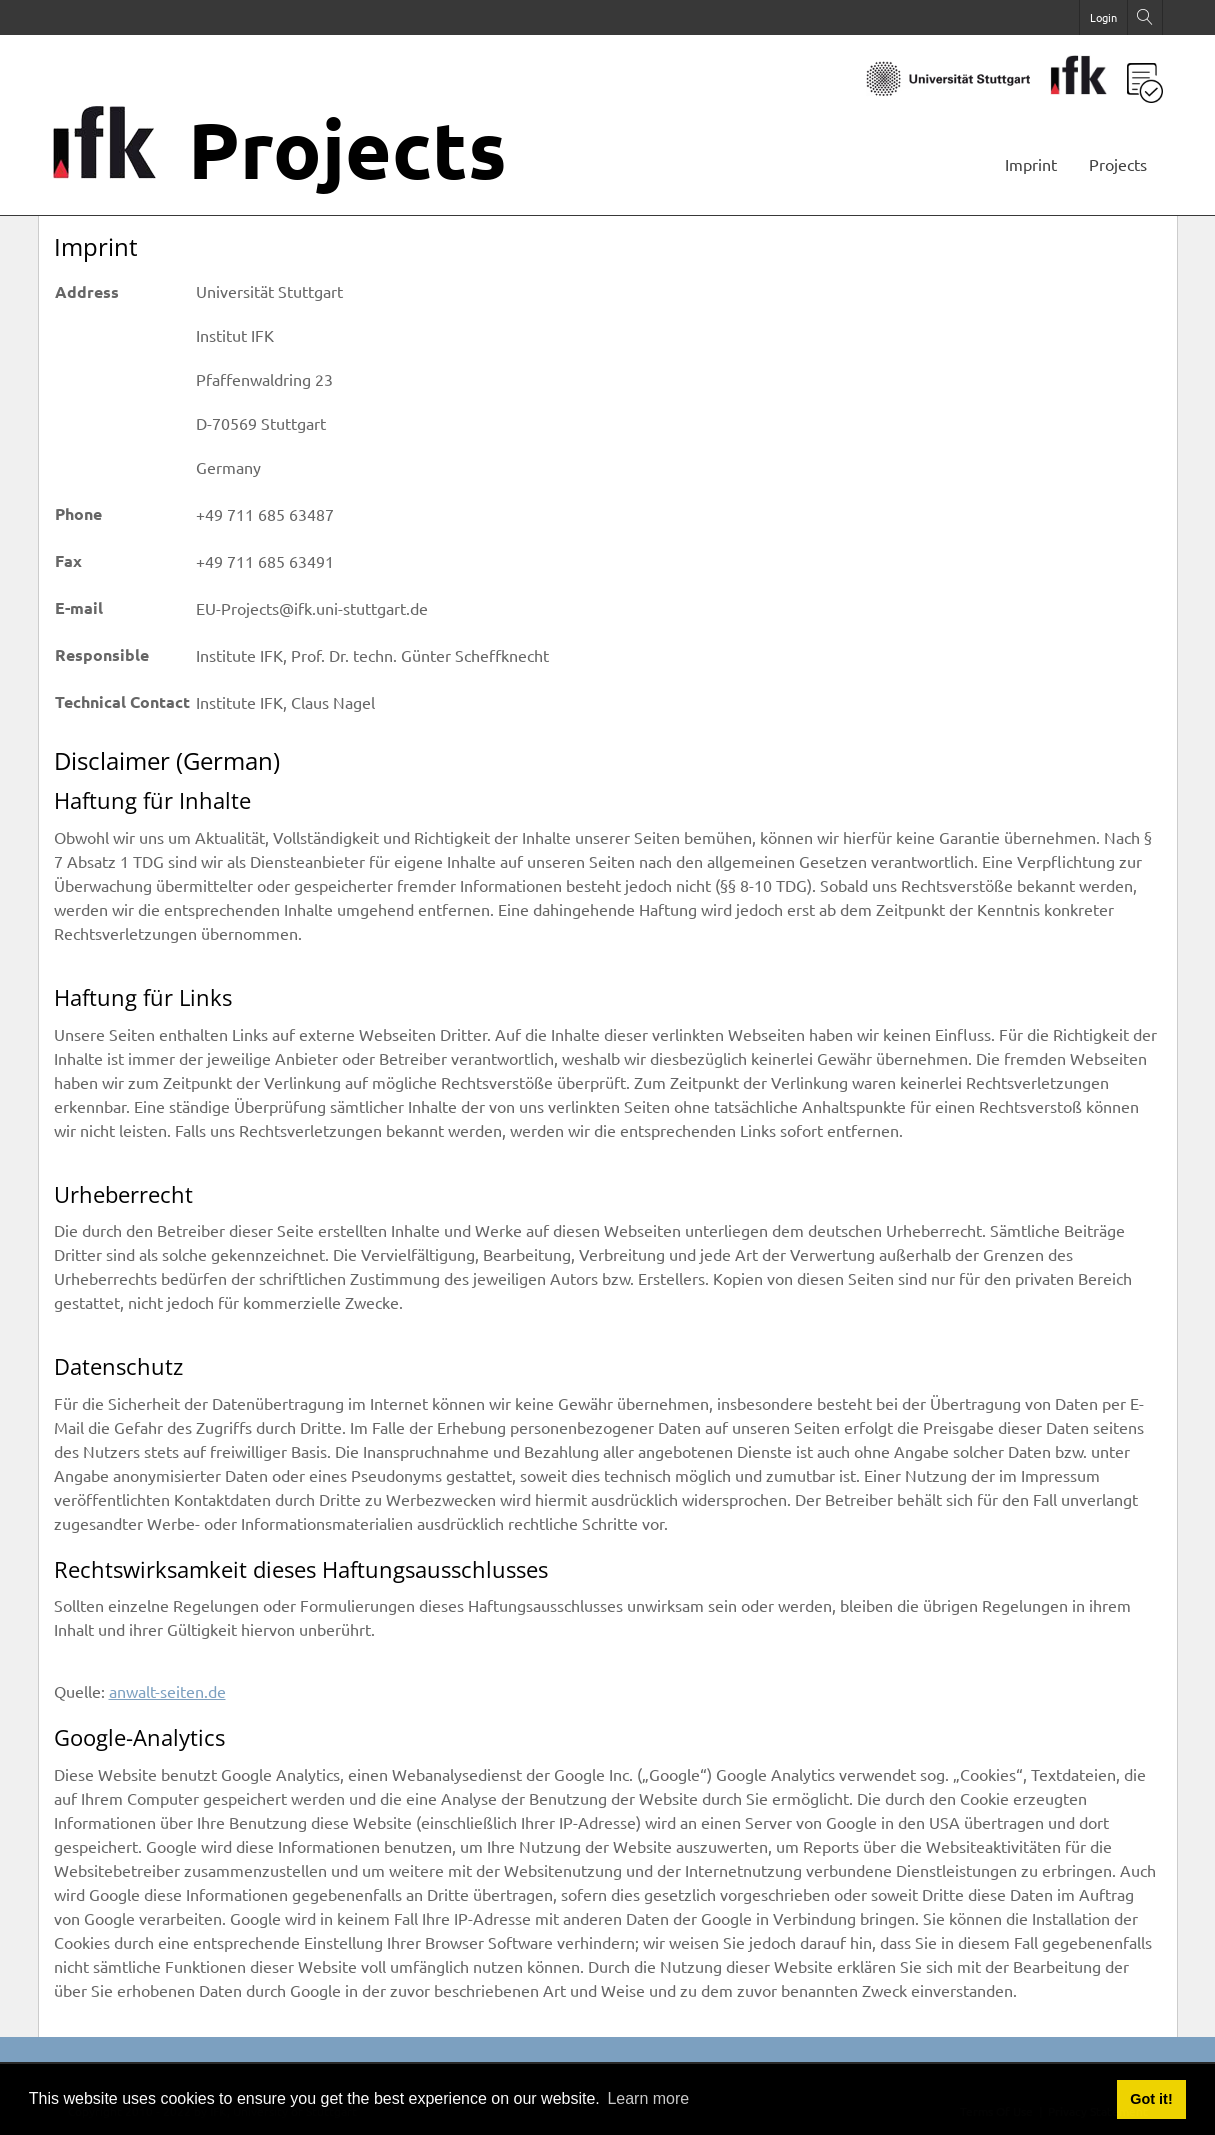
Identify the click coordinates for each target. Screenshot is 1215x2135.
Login (1103, 17)
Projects (1118, 164)
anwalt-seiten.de (167, 1691)
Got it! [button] (1151, 2099)
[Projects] (118, 170)
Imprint (1031, 164)
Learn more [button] (648, 2098)
